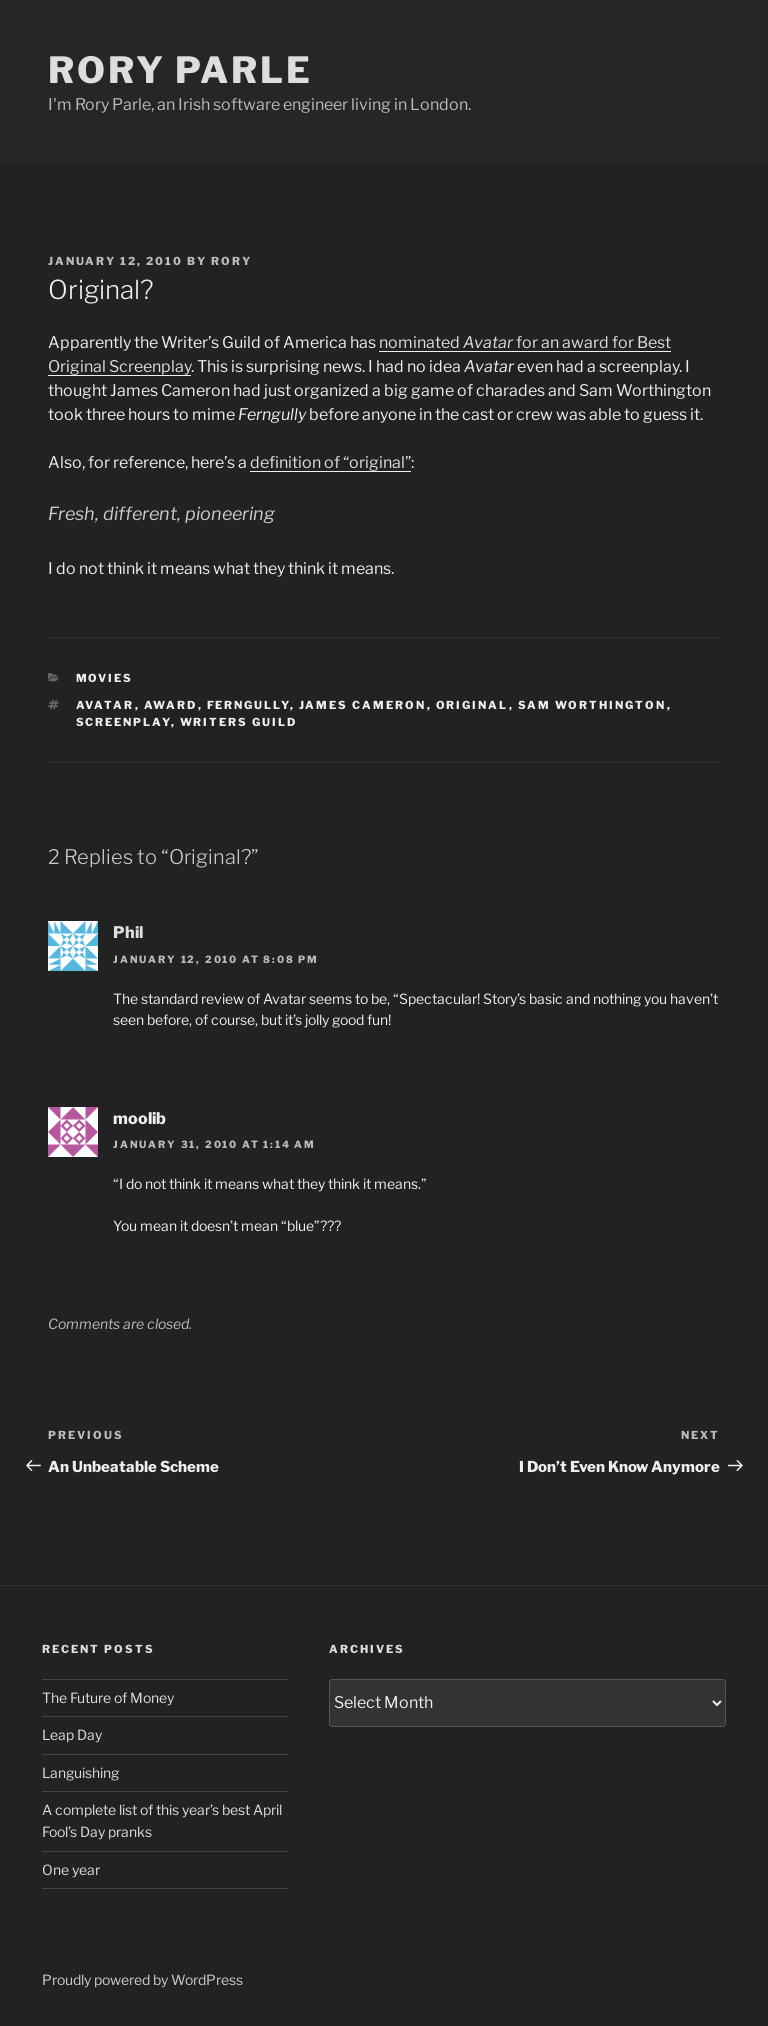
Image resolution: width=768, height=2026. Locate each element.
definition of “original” (330, 462)
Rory (231, 261)
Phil (128, 932)
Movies (105, 678)
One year (71, 1869)
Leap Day (72, 1734)
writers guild (239, 722)
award (171, 705)
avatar (105, 705)
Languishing (80, 1772)
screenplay (123, 722)
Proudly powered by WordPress (142, 1979)
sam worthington (592, 705)
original (472, 705)
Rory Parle (180, 70)
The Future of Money (108, 1697)
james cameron (363, 705)
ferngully (248, 705)
